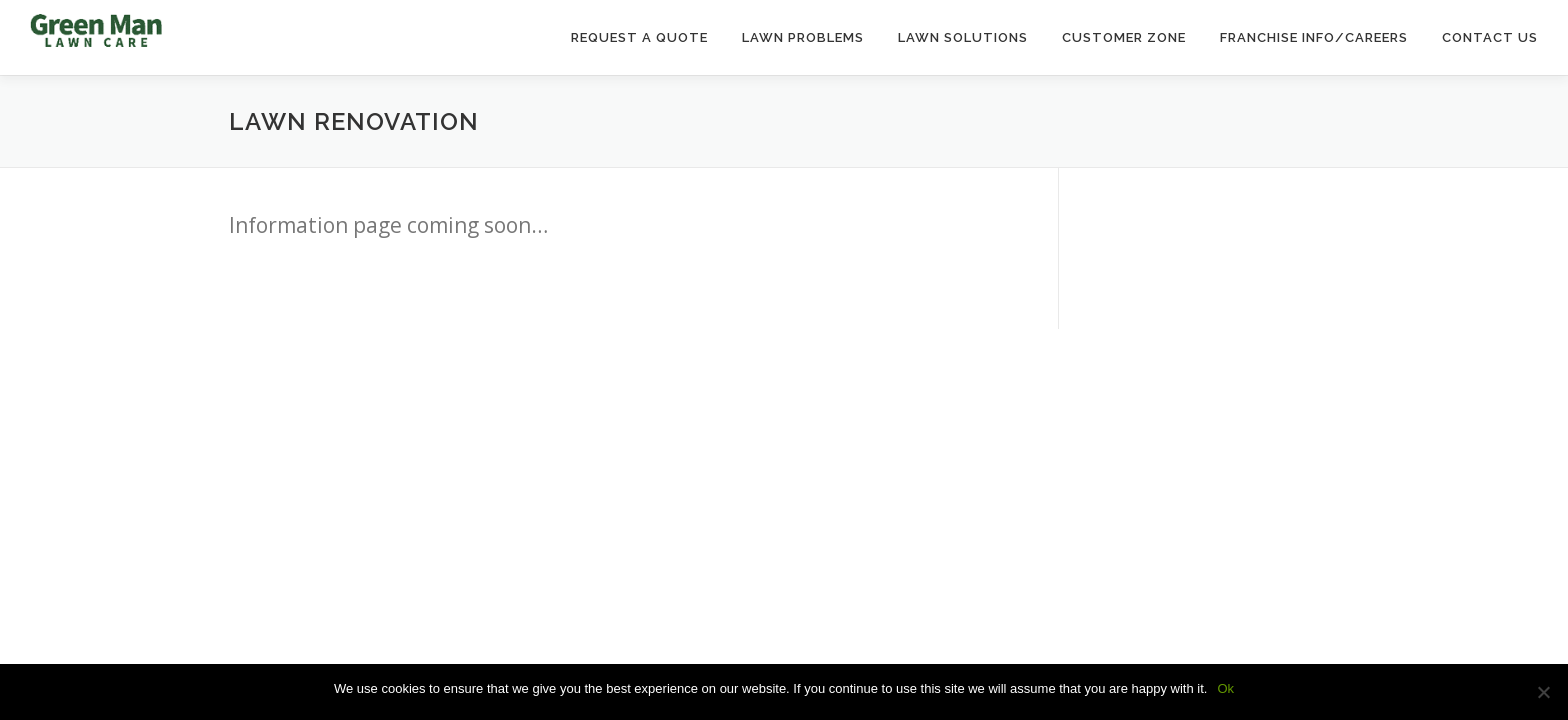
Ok (1225, 688)
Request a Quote (639, 37)
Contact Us (1490, 37)
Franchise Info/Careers (1314, 37)
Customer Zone (1124, 37)
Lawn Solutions (963, 37)
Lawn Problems (803, 37)
